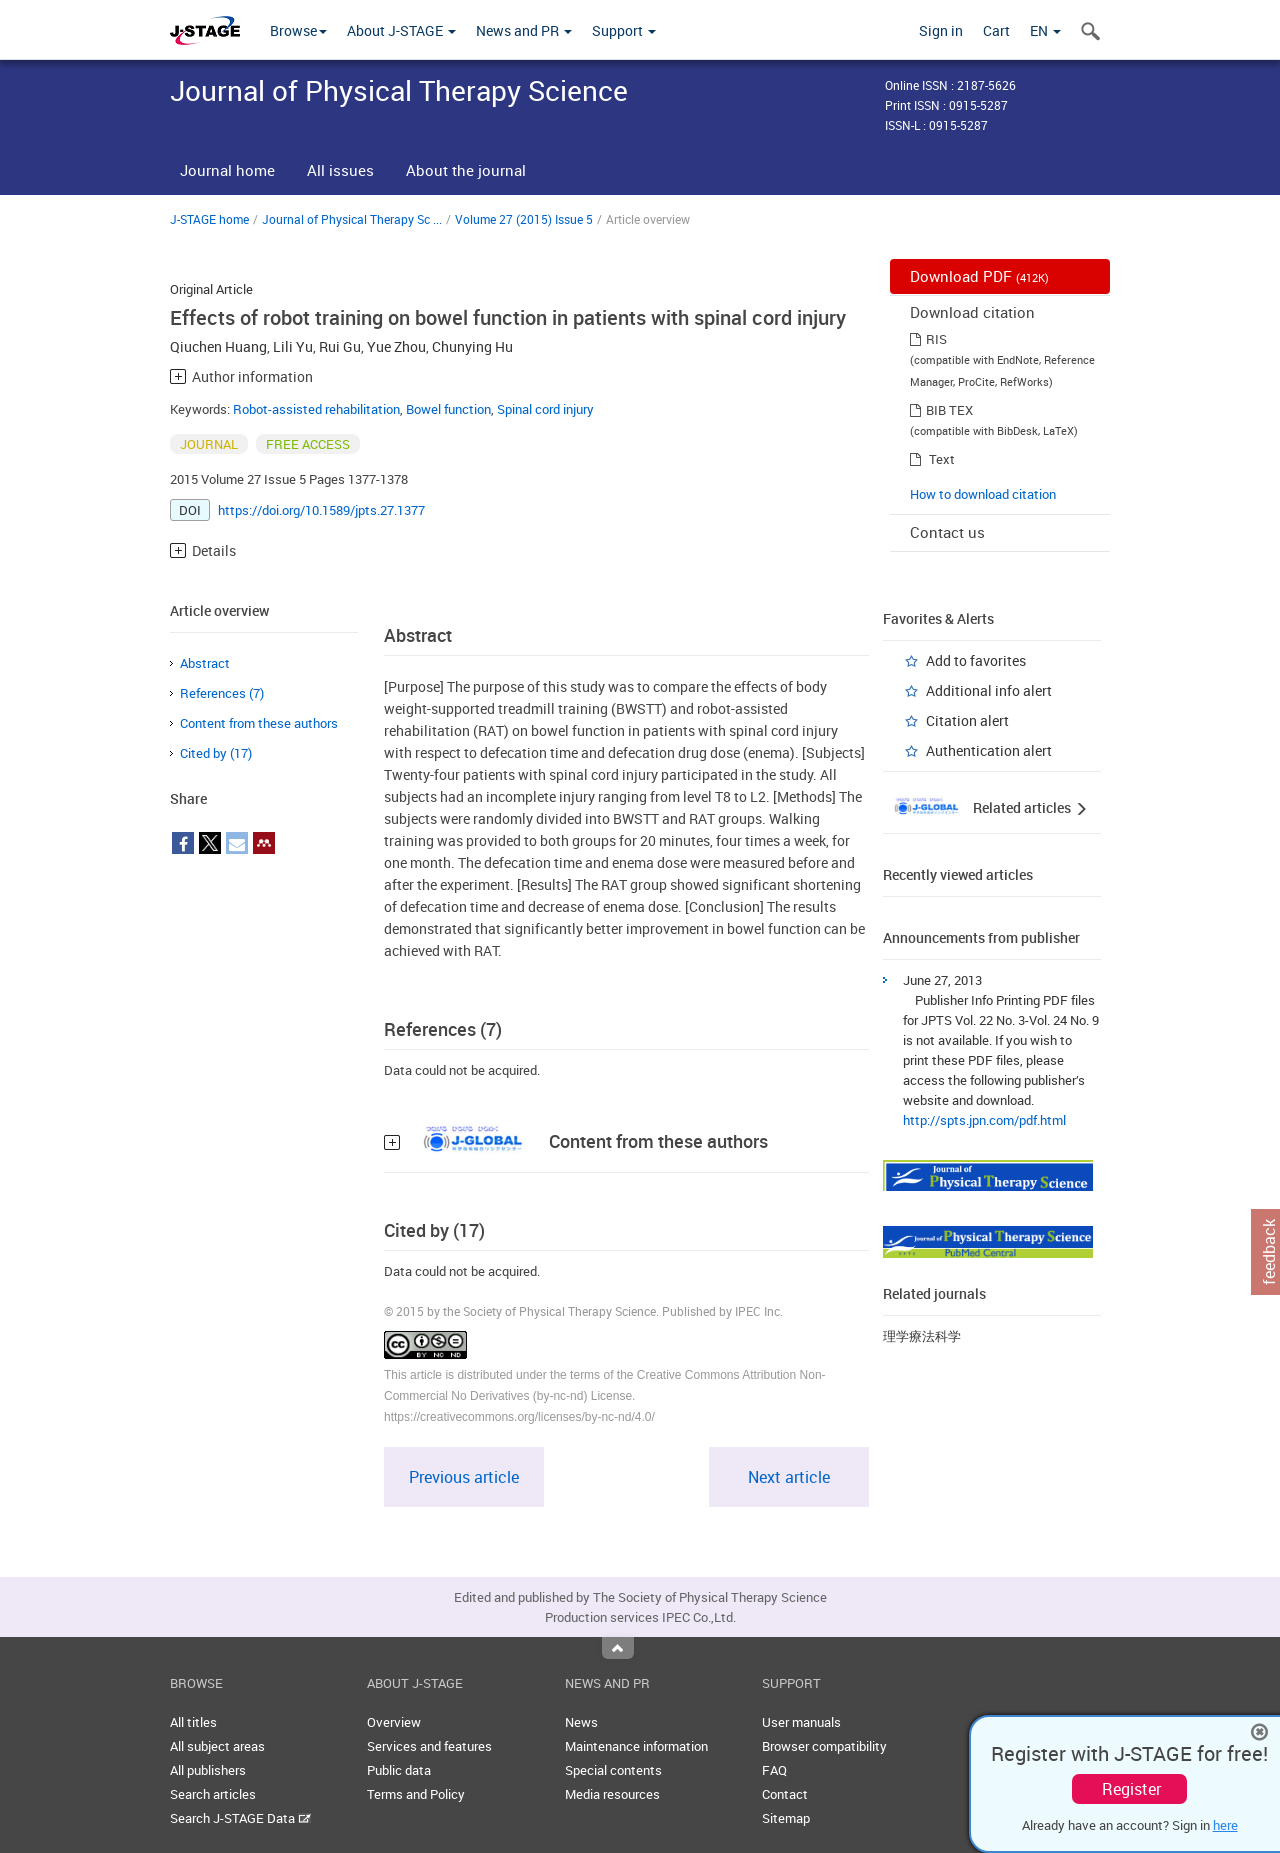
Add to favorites (976, 660)
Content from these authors (259, 723)
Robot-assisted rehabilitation (316, 409)
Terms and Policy (416, 1794)
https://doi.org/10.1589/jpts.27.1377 (321, 510)
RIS (936, 339)
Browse (298, 30)
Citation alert (967, 720)
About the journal (466, 170)
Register (1131, 1789)
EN (1045, 30)
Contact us (947, 532)
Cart (996, 30)
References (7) (222, 693)
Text (942, 459)
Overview (394, 1722)
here (1225, 1825)
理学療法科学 (922, 1336)
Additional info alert (989, 690)
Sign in (941, 30)
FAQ (774, 1770)
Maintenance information (636, 1746)
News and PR (524, 30)
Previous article (464, 1477)
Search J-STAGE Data (240, 1818)
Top (618, 1648)
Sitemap (786, 1818)
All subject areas (217, 1746)
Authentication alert (989, 750)
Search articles (213, 1794)
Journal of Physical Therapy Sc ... (352, 219)
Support (624, 30)
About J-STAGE (401, 30)
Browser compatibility (824, 1746)
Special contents (613, 1770)
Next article (789, 1477)
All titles (193, 1722)
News (581, 1722)
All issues (340, 170)
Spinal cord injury (545, 409)
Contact (785, 1794)
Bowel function (448, 409)
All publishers (208, 1770)
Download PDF (979, 276)
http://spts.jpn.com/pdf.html (984, 1120)
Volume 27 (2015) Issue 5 (524, 219)
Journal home (227, 170)
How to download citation (983, 494)
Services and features (429, 1746)
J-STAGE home (209, 219)
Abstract (205, 663)
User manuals (801, 1722)
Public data (399, 1770)
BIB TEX (949, 410)
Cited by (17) (216, 753)
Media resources (612, 1794)
